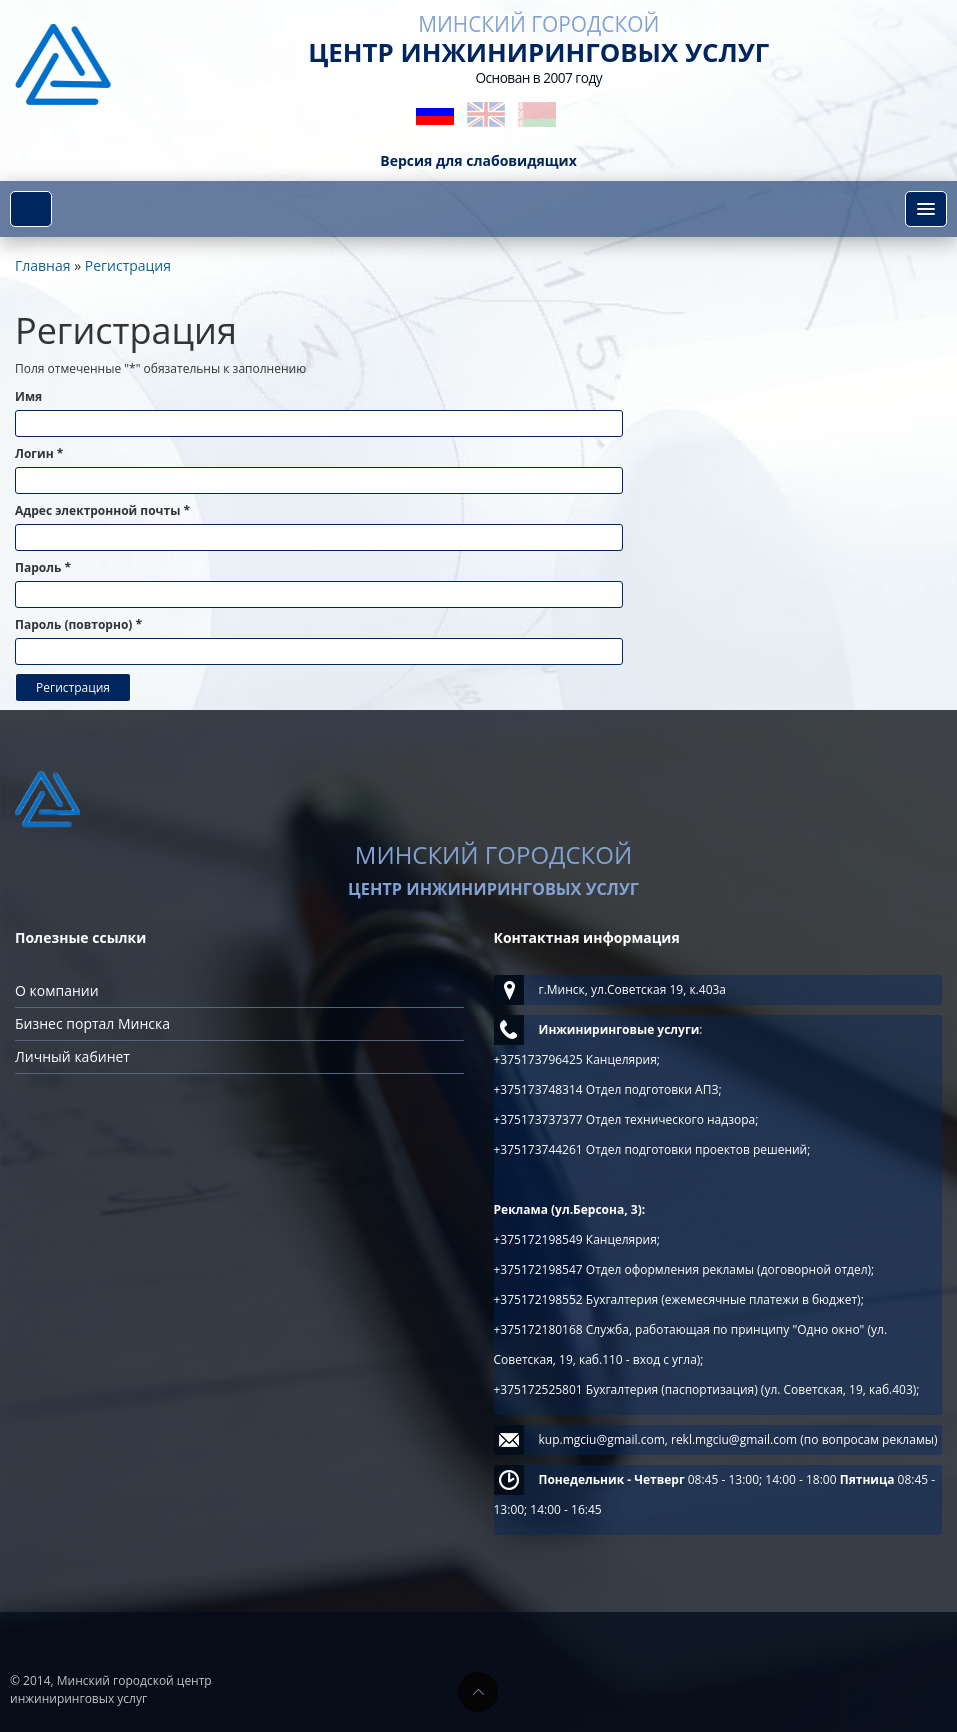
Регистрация (128, 265)
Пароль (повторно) (78, 624)
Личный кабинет (72, 1056)
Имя (28, 396)
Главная (43, 265)
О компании (57, 990)
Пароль (43, 567)
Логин (39, 453)
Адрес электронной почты (102, 510)
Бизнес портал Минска (92, 1023)
